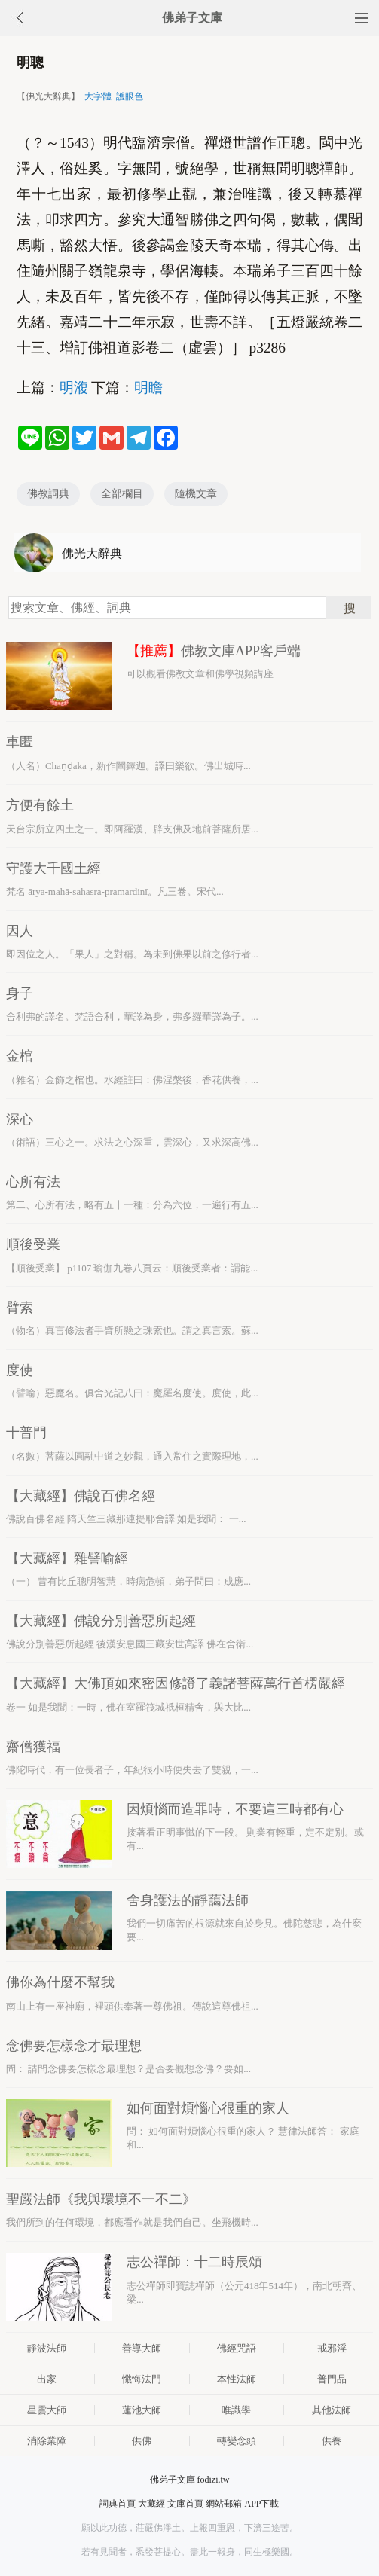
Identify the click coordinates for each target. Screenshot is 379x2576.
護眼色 (129, 96)
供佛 (141, 2441)
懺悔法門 (141, 2379)
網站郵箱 (224, 2503)
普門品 (332, 2379)
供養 (331, 2441)
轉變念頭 (236, 2441)
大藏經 (151, 2503)
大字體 (98, 96)
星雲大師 (46, 2410)
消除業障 (46, 2441)
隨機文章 (196, 493)
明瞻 (148, 387)
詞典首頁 (117, 2503)
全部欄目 (122, 493)
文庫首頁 (185, 2503)
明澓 (74, 387)
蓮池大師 (141, 2410)
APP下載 (261, 2503)
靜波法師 (46, 2348)
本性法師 (236, 2379)
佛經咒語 (236, 2348)
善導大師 (141, 2348)
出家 (47, 2379)
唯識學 (236, 2410)
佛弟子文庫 (192, 17)
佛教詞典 (48, 493)
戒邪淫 (332, 2348)
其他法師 (331, 2410)
